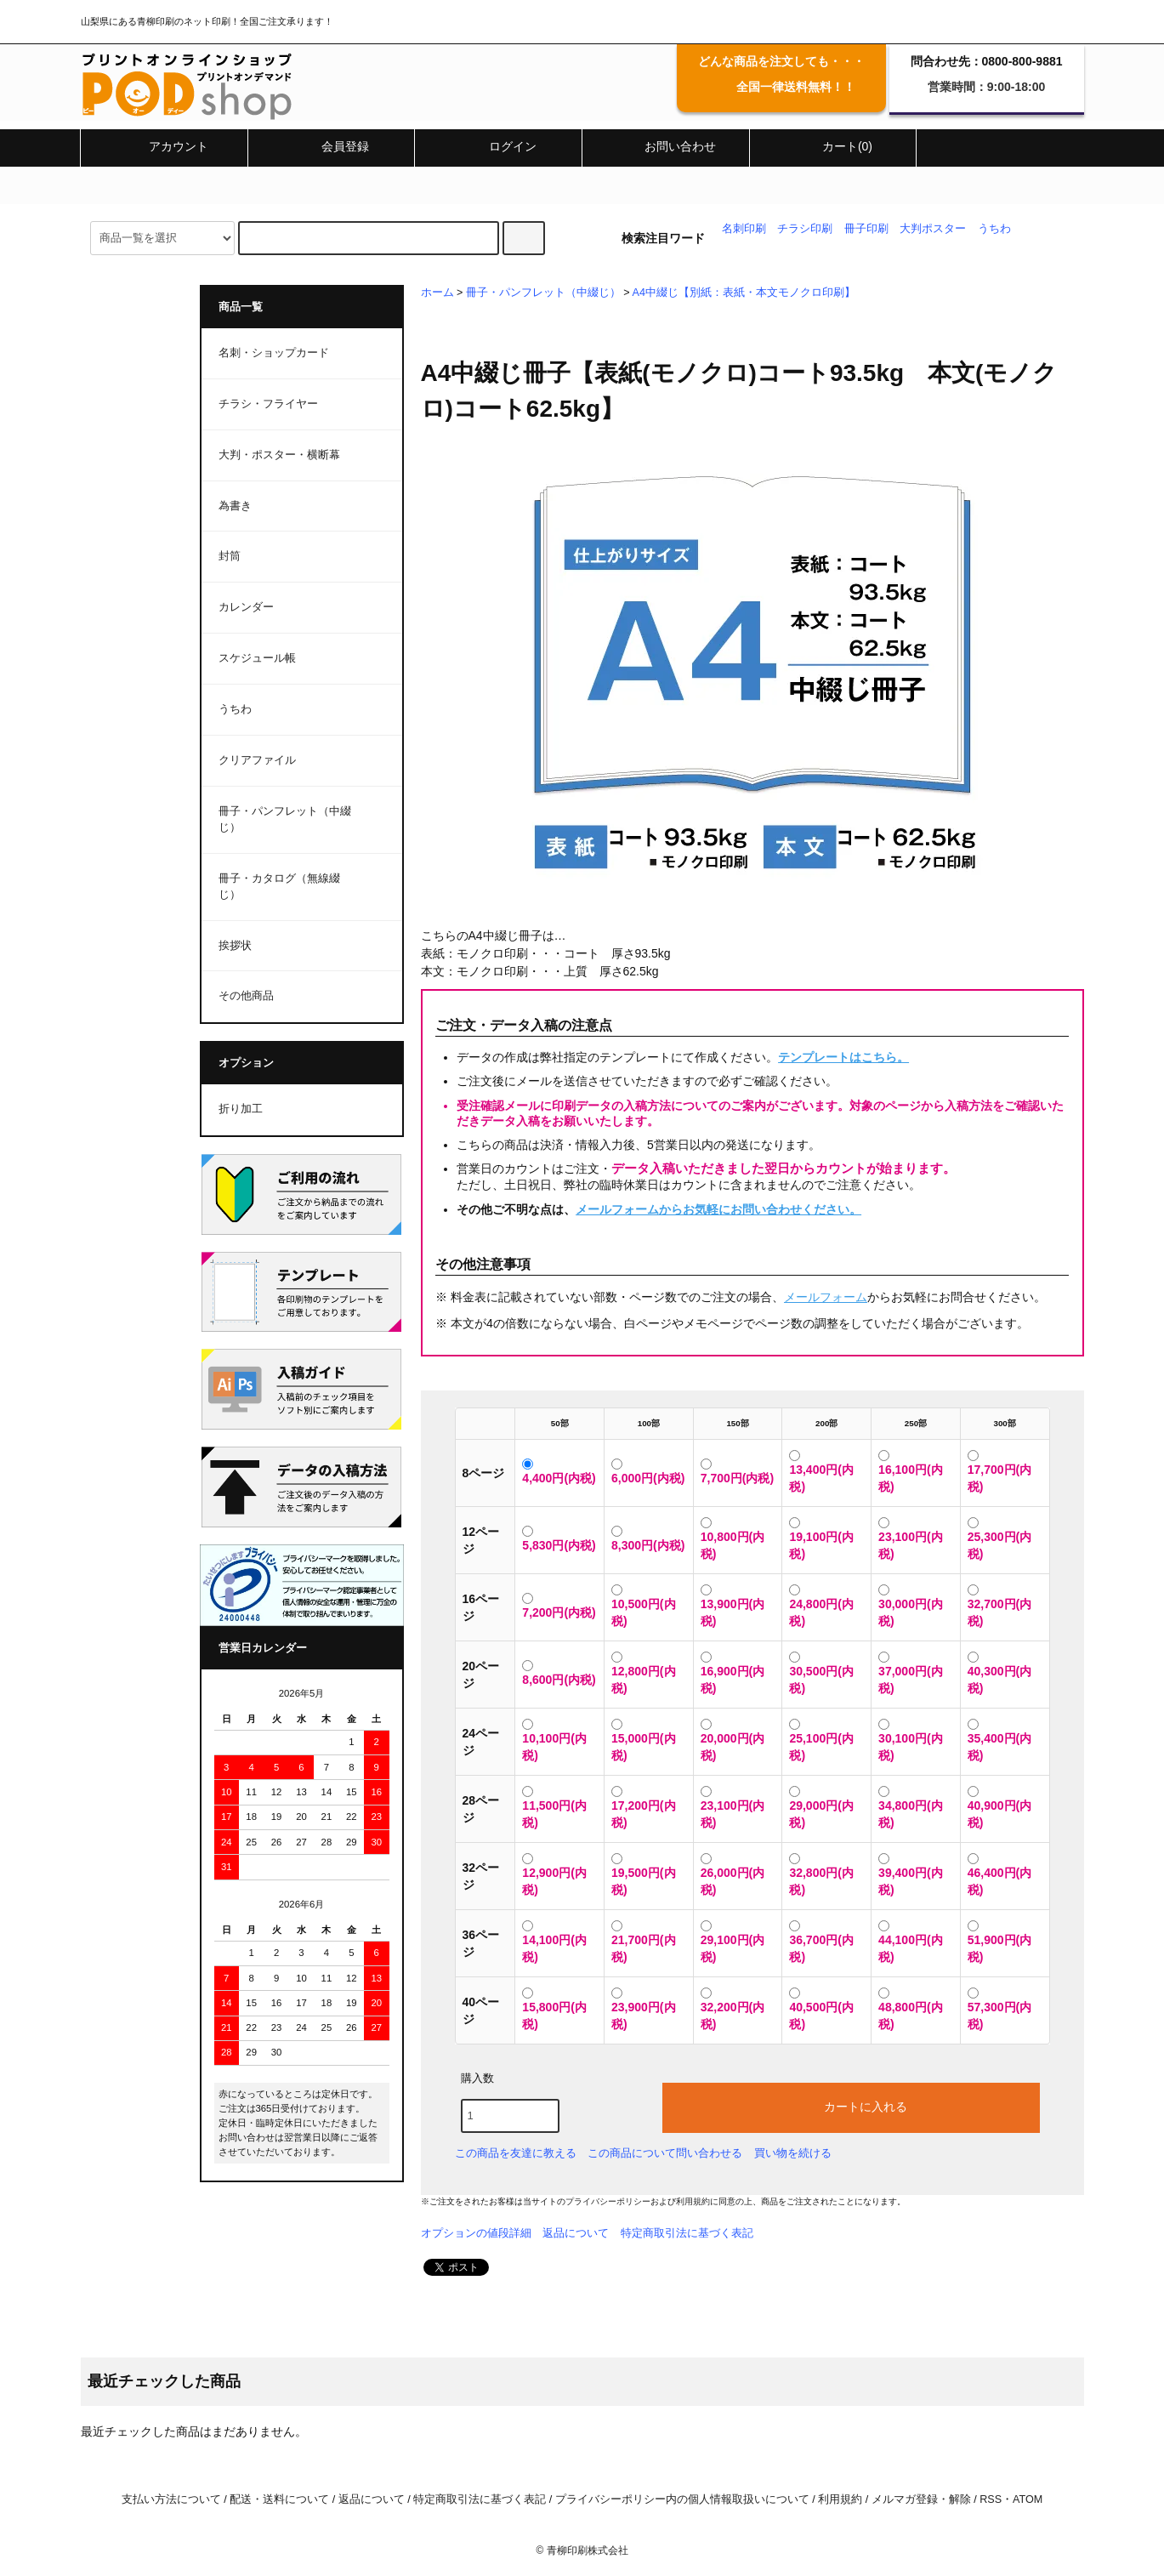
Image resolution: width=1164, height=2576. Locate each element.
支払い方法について (171, 2499)
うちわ (994, 229)
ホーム (437, 293)
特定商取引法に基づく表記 (687, 2232)
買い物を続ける (793, 2153)
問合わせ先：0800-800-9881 (987, 61)
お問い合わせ (666, 146)
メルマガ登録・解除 (921, 2499)
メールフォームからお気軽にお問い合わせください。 (718, 1209)
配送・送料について (279, 2499)
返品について (575, 2232)
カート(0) (832, 146)
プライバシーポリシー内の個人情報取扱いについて (682, 2499)
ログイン (498, 146)
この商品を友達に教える (515, 2153)
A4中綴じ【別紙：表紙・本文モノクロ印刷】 (744, 293)
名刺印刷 (744, 229)
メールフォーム (825, 1297)
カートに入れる (851, 2105)
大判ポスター (933, 229)
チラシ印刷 (804, 229)
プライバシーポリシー (607, 2201)
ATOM (1027, 2499)
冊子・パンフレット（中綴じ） (543, 293)
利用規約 (693, 2201)
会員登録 (330, 146)
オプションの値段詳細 (476, 2232)
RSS (990, 2499)
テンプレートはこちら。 (843, 1057)
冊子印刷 (866, 229)
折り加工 (241, 1109)
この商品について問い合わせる (665, 2153)
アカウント (164, 146)
